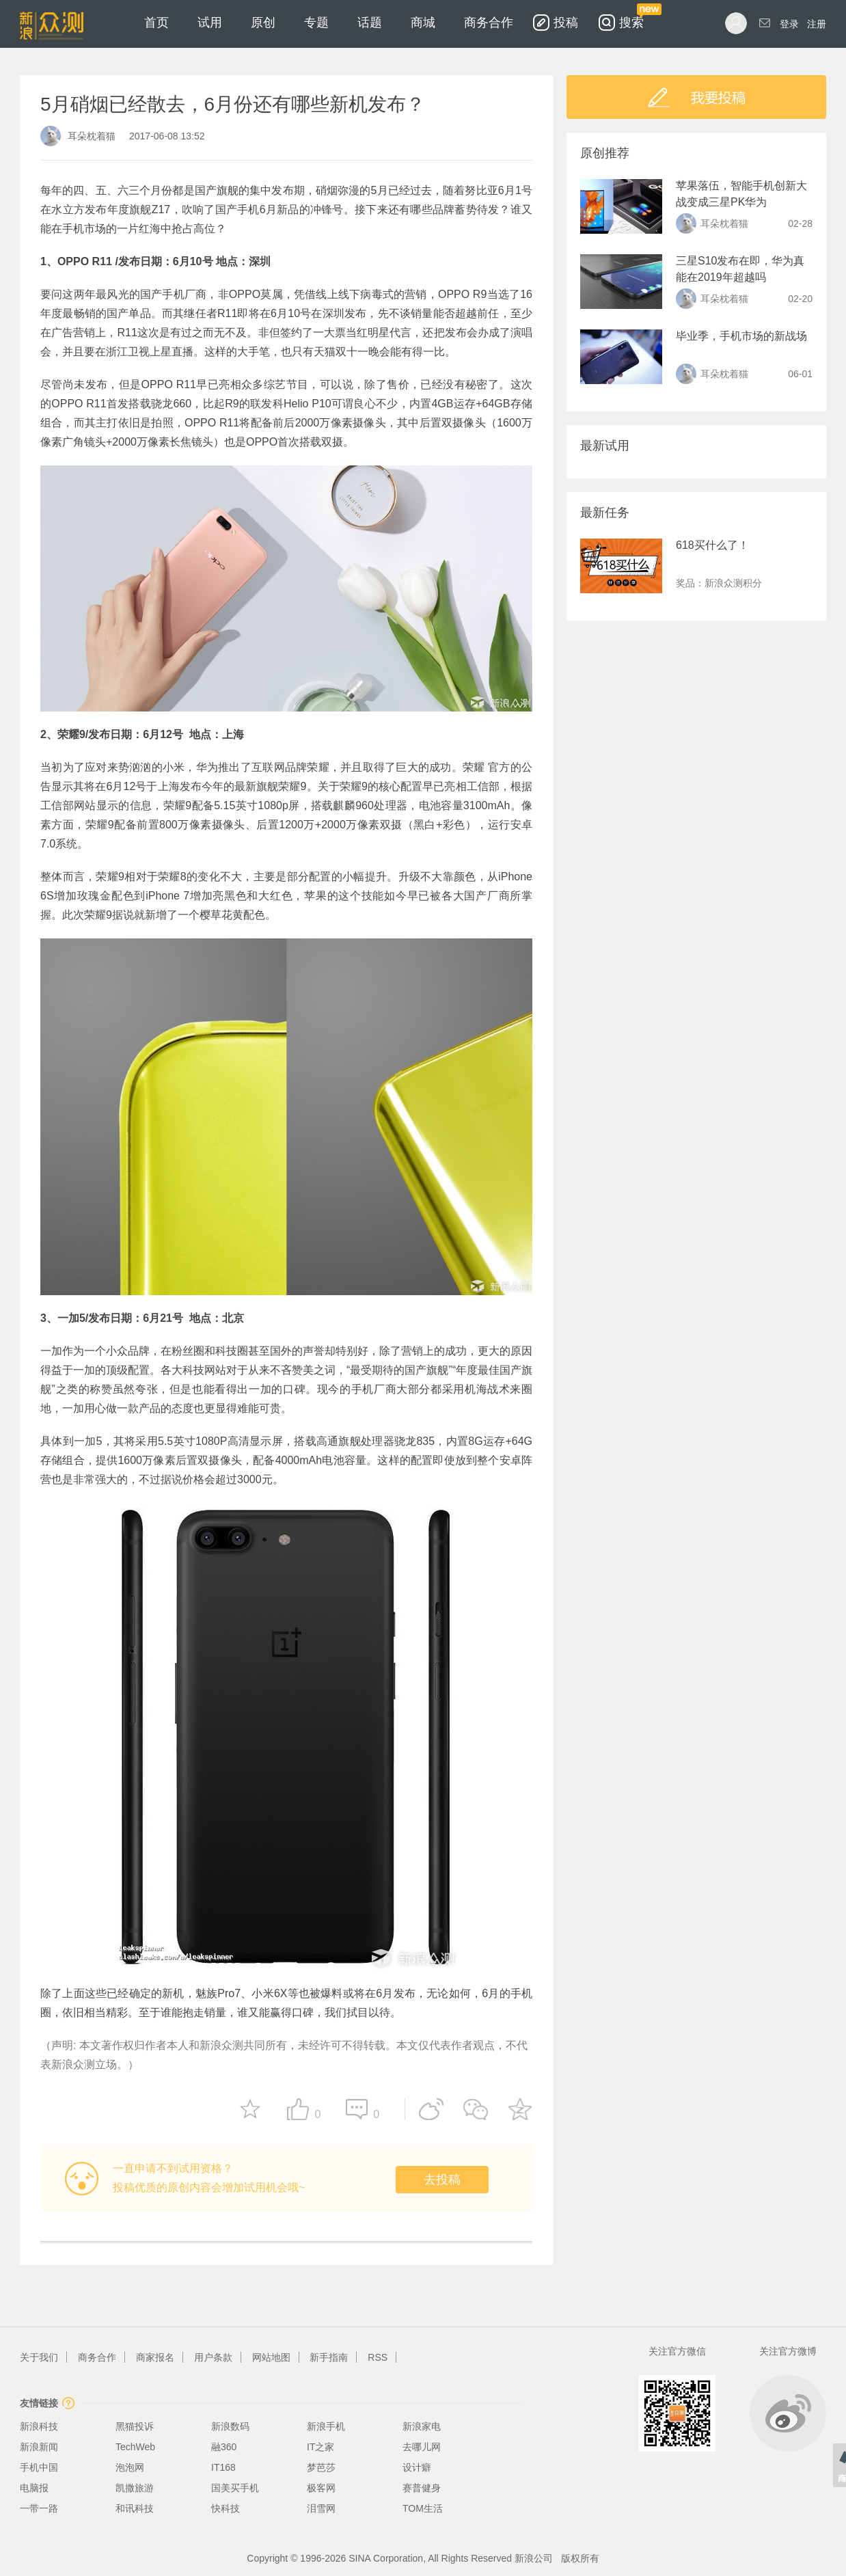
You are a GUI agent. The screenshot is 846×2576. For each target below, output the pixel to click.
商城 (423, 22)
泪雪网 (321, 2508)
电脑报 (34, 2487)
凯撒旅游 (134, 2487)
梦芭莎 (321, 2467)
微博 (788, 2413)
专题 (316, 22)
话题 (369, 22)
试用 (209, 22)
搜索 (631, 14)
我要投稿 (696, 97)
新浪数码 (230, 2426)
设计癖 (416, 2467)
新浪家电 (421, 2426)
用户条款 (213, 2357)
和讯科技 (134, 2508)
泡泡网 (129, 2467)
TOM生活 (422, 2508)
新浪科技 (39, 2426)
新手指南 (329, 2357)
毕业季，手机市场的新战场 (741, 336)
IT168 (223, 2467)
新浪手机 (326, 2426)
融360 (223, 2446)
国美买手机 (235, 2487)
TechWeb (135, 2446)
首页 (156, 22)
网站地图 (271, 2357)
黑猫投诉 (134, 2426)
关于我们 (39, 2357)
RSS (377, 2357)
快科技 (225, 2508)
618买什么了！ (712, 545)
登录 (789, 23)
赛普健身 (421, 2487)
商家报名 (155, 2357)
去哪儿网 (421, 2446)
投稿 (566, 22)
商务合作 (488, 22)
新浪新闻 (39, 2446)
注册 (816, 23)
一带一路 (39, 2508)
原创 (263, 22)
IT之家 (320, 2446)
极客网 (321, 2487)
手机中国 (39, 2467)
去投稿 (442, 2179)
